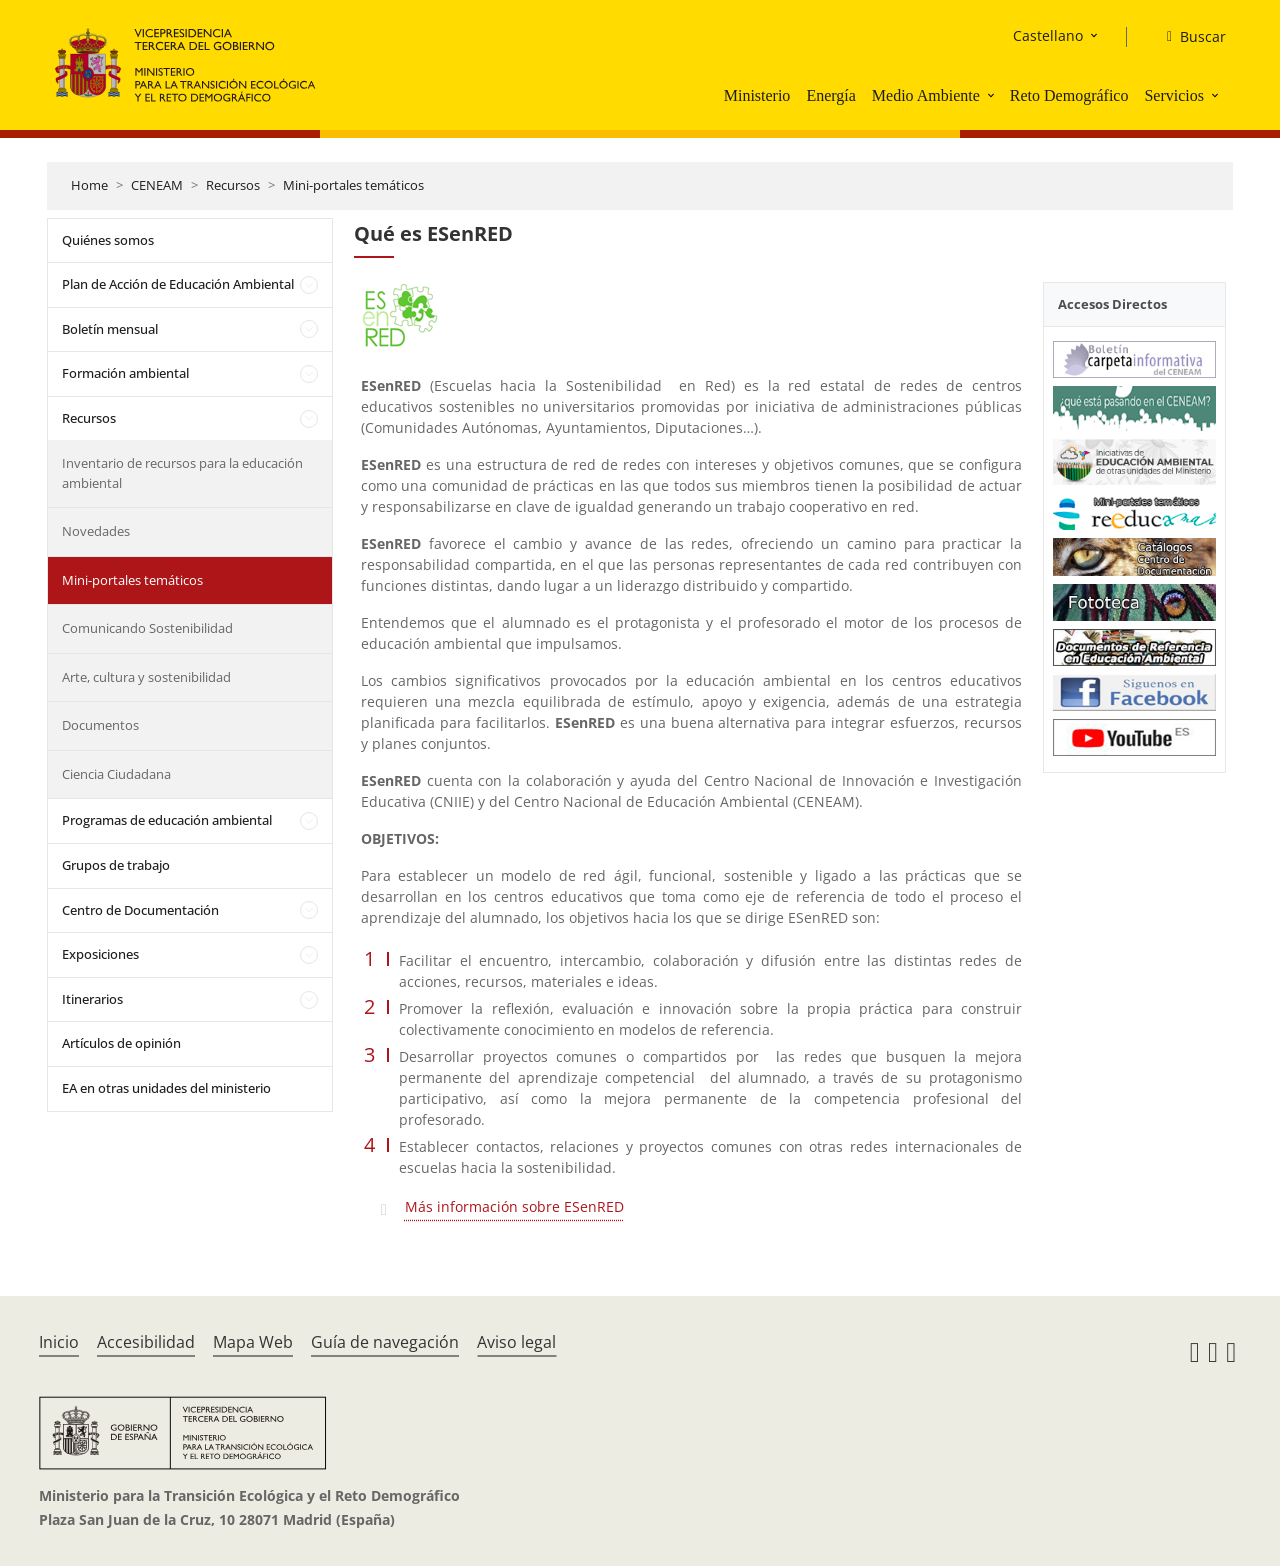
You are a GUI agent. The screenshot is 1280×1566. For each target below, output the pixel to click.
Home (89, 185)
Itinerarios (92, 999)
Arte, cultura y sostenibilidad (146, 677)
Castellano (1048, 35)
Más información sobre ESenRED (514, 1206)
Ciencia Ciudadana (116, 774)
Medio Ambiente (926, 95)
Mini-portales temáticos (353, 185)
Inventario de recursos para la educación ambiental (182, 473)
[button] (993, 95)
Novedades (96, 531)
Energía (830, 95)
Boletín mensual (110, 329)
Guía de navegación (385, 1342)
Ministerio (757, 95)
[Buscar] (1188, 37)
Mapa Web (253, 1342)
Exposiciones (100, 954)
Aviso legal (516, 1342)
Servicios (1174, 95)
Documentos (100, 725)
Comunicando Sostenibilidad (147, 628)
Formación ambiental (125, 373)
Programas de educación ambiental (167, 820)
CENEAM (157, 185)
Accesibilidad (146, 1342)
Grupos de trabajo (116, 865)
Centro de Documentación (140, 910)
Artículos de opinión (121, 1043)
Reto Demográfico (1069, 95)
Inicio (59, 1342)
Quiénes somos (108, 240)
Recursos (233, 185)
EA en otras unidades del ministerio (166, 1088)
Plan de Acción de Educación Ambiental (178, 284)
